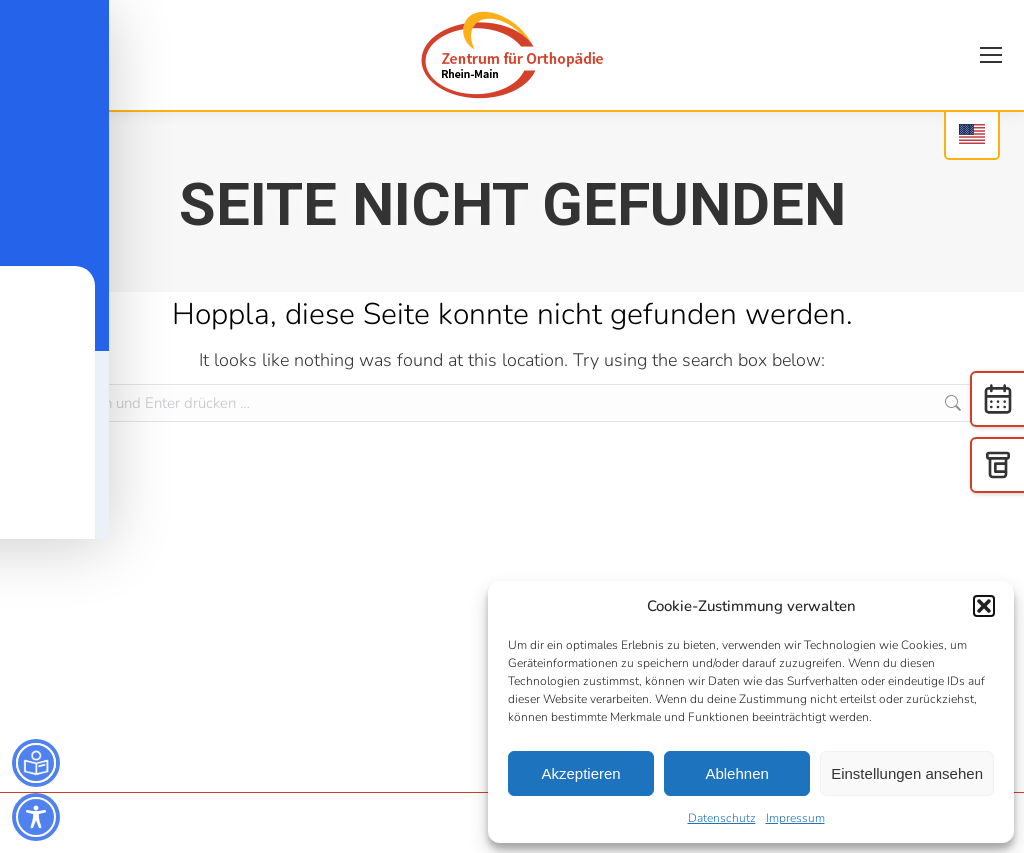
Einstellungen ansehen (907, 773)
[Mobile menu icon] (991, 55)
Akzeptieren (580, 773)
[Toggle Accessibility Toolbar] (36, 817)
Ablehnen (736, 773)
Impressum (795, 818)
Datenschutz (722, 818)
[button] (984, 606)
